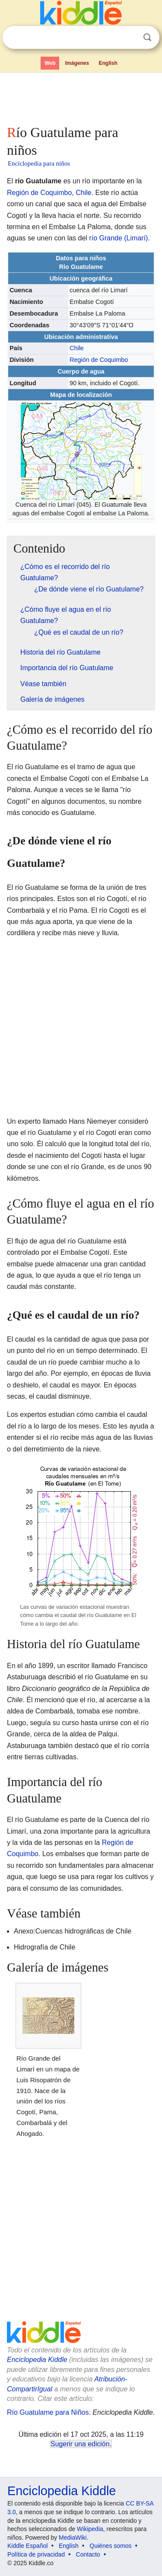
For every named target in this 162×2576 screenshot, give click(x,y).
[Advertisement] (81, 97)
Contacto (88, 2554)
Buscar (147, 37)
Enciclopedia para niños (39, 163)
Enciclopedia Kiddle (37, 2359)
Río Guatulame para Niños (48, 2412)
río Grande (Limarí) (118, 238)
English (108, 63)
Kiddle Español (27, 2545)
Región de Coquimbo (39, 192)
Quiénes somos (110, 2545)
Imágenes (77, 63)
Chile (83, 192)
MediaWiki (73, 2537)
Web (49, 63)
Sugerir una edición (80, 2444)
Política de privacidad (36, 2554)
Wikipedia (90, 2528)
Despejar (129, 37)
